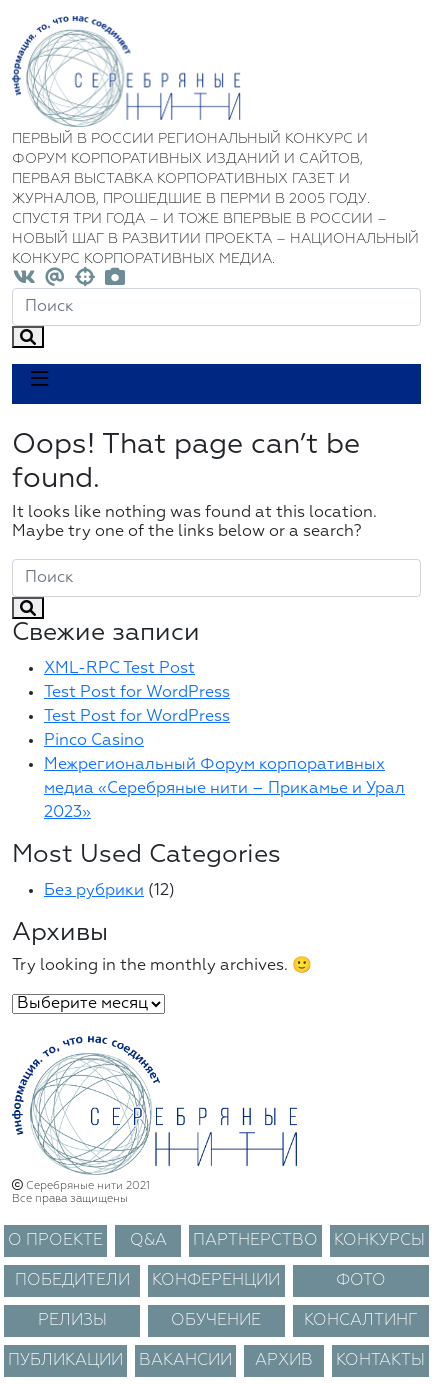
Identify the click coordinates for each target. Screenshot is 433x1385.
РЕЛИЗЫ (72, 1321)
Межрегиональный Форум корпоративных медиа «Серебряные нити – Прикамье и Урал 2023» (224, 789)
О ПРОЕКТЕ (55, 1241)
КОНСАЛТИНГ (361, 1321)
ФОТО (361, 1281)
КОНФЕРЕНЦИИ (216, 1281)
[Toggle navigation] (40, 384)
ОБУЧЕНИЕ (216, 1321)
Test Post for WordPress (137, 693)
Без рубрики (94, 891)
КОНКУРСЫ (379, 1241)
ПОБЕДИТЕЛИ (72, 1281)
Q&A (148, 1241)
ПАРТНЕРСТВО (255, 1241)
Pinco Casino (94, 741)
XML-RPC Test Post (119, 669)
